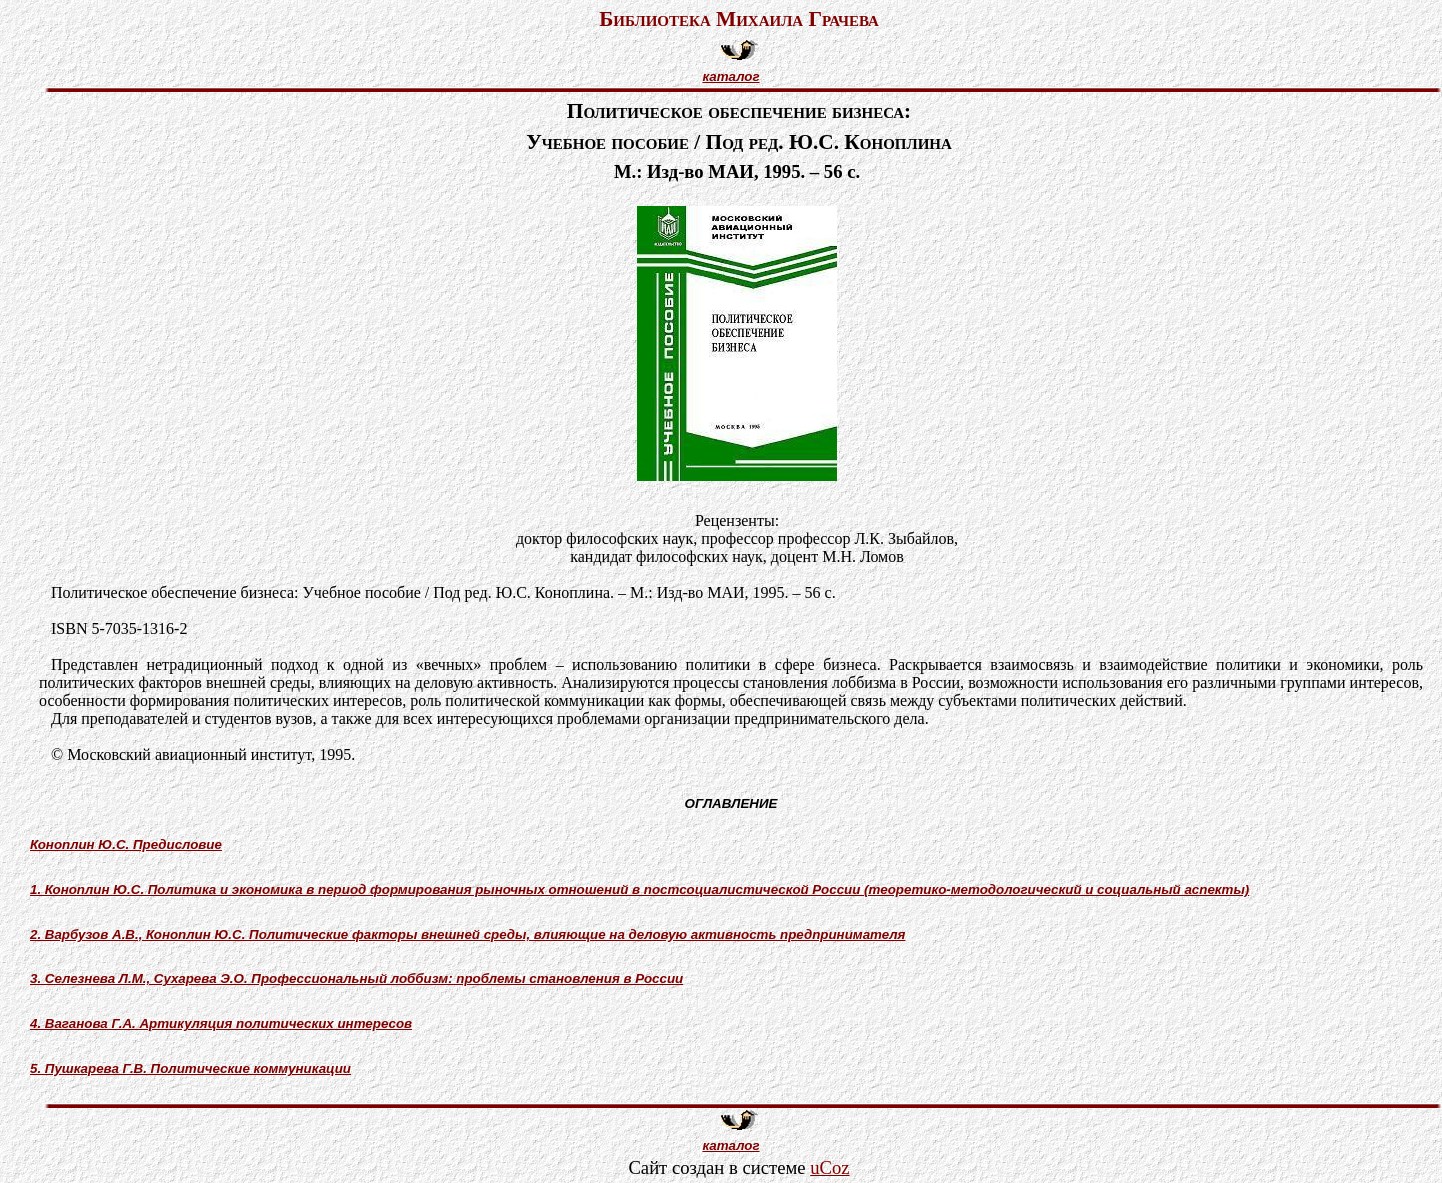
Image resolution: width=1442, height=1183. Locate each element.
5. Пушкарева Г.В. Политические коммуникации (190, 1068)
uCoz (829, 1167)
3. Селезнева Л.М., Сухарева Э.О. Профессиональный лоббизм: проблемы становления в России (356, 978)
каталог (730, 76)
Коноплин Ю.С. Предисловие (126, 844)
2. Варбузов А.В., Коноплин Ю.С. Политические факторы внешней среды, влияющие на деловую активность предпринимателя (467, 934)
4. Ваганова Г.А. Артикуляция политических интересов (221, 1023)
